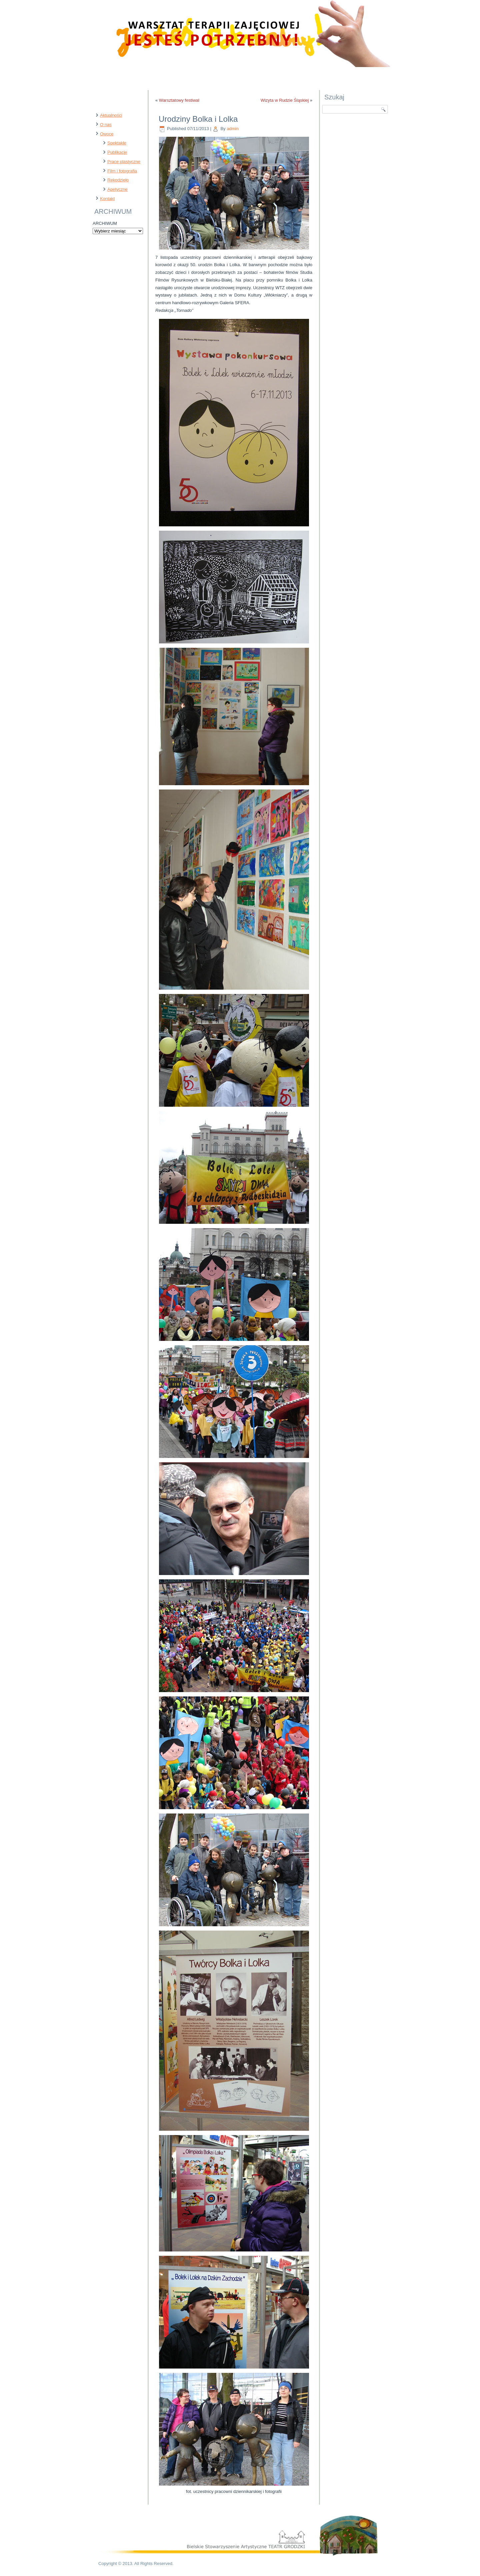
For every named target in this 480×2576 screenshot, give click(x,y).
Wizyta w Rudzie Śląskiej (285, 100)
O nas (106, 124)
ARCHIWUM (105, 223)
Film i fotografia (122, 170)
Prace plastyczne (123, 161)
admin (232, 128)
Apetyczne (117, 189)
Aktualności (111, 115)
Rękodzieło (118, 179)
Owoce (106, 133)
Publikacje (117, 152)
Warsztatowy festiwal (179, 100)
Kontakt (107, 198)
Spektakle (116, 142)
